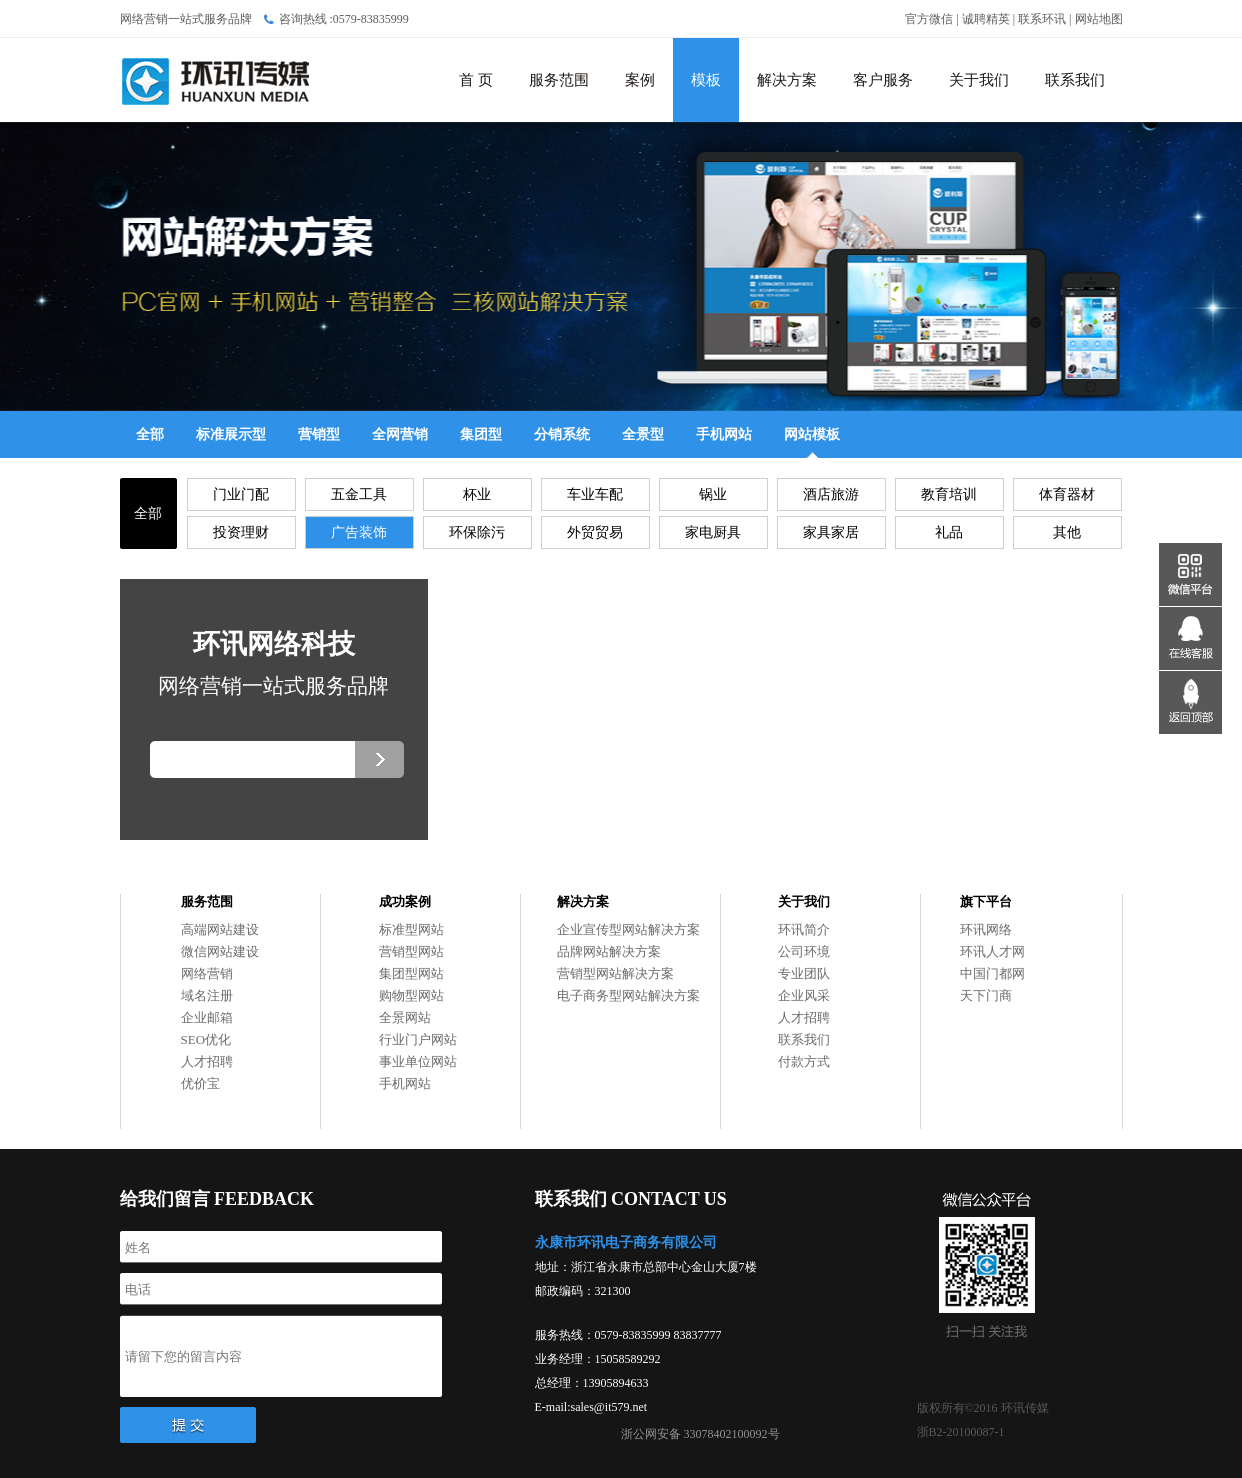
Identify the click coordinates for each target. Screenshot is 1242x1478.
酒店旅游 (831, 494)
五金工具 (359, 494)
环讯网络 (986, 929)
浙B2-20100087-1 (961, 1432)
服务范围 (559, 80)
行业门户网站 (418, 1039)
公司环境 (804, 951)
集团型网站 (411, 973)
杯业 (477, 494)
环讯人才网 (992, 951)
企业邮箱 (207, 1017)
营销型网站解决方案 (615, 973)
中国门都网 (992, 973)
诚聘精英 (986, 19)
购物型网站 (411, 995)
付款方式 (804, 1061)
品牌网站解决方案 (609, 951)
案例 (640, 80)
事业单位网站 (418, 1061)
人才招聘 (207, 1061)
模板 (706, 80)
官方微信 (929, 19)
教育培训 (949, 494)
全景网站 (405, 1017)
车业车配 (595, 494)
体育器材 (1067, 494)
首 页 (476, 80)
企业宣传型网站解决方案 (628, 929)
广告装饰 (359, 532)
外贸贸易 (595, 532)
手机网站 (724, 434)
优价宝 (200, 1083)
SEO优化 (206, 1039)
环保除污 (477, 532)
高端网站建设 (220, 929)
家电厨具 (713, 532)
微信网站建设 (220, 951)
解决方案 (787, 80)
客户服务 (883, 80)
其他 (1067, 532)
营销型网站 (411, 951)
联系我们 (1075, 80)
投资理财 (241, 532)
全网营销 (400, 434)
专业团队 (804, 973)
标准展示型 (231, 434)
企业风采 (804, 995)
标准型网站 (411, 929)
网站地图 (1099, 19)
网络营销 (207, 973)
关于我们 (979, 80)
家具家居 (831, 532)
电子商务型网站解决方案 (628, 995)
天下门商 (986, 995)
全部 (150, 434)
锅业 (713, 494)
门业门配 (241, 494)
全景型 (643, 434)
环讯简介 (804, 929)
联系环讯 (1042, 19)
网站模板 (812, 434)
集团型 (481, 434)
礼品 (949, 532)
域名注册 (207, 995)
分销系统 (562, 434)
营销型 (319, 434)
